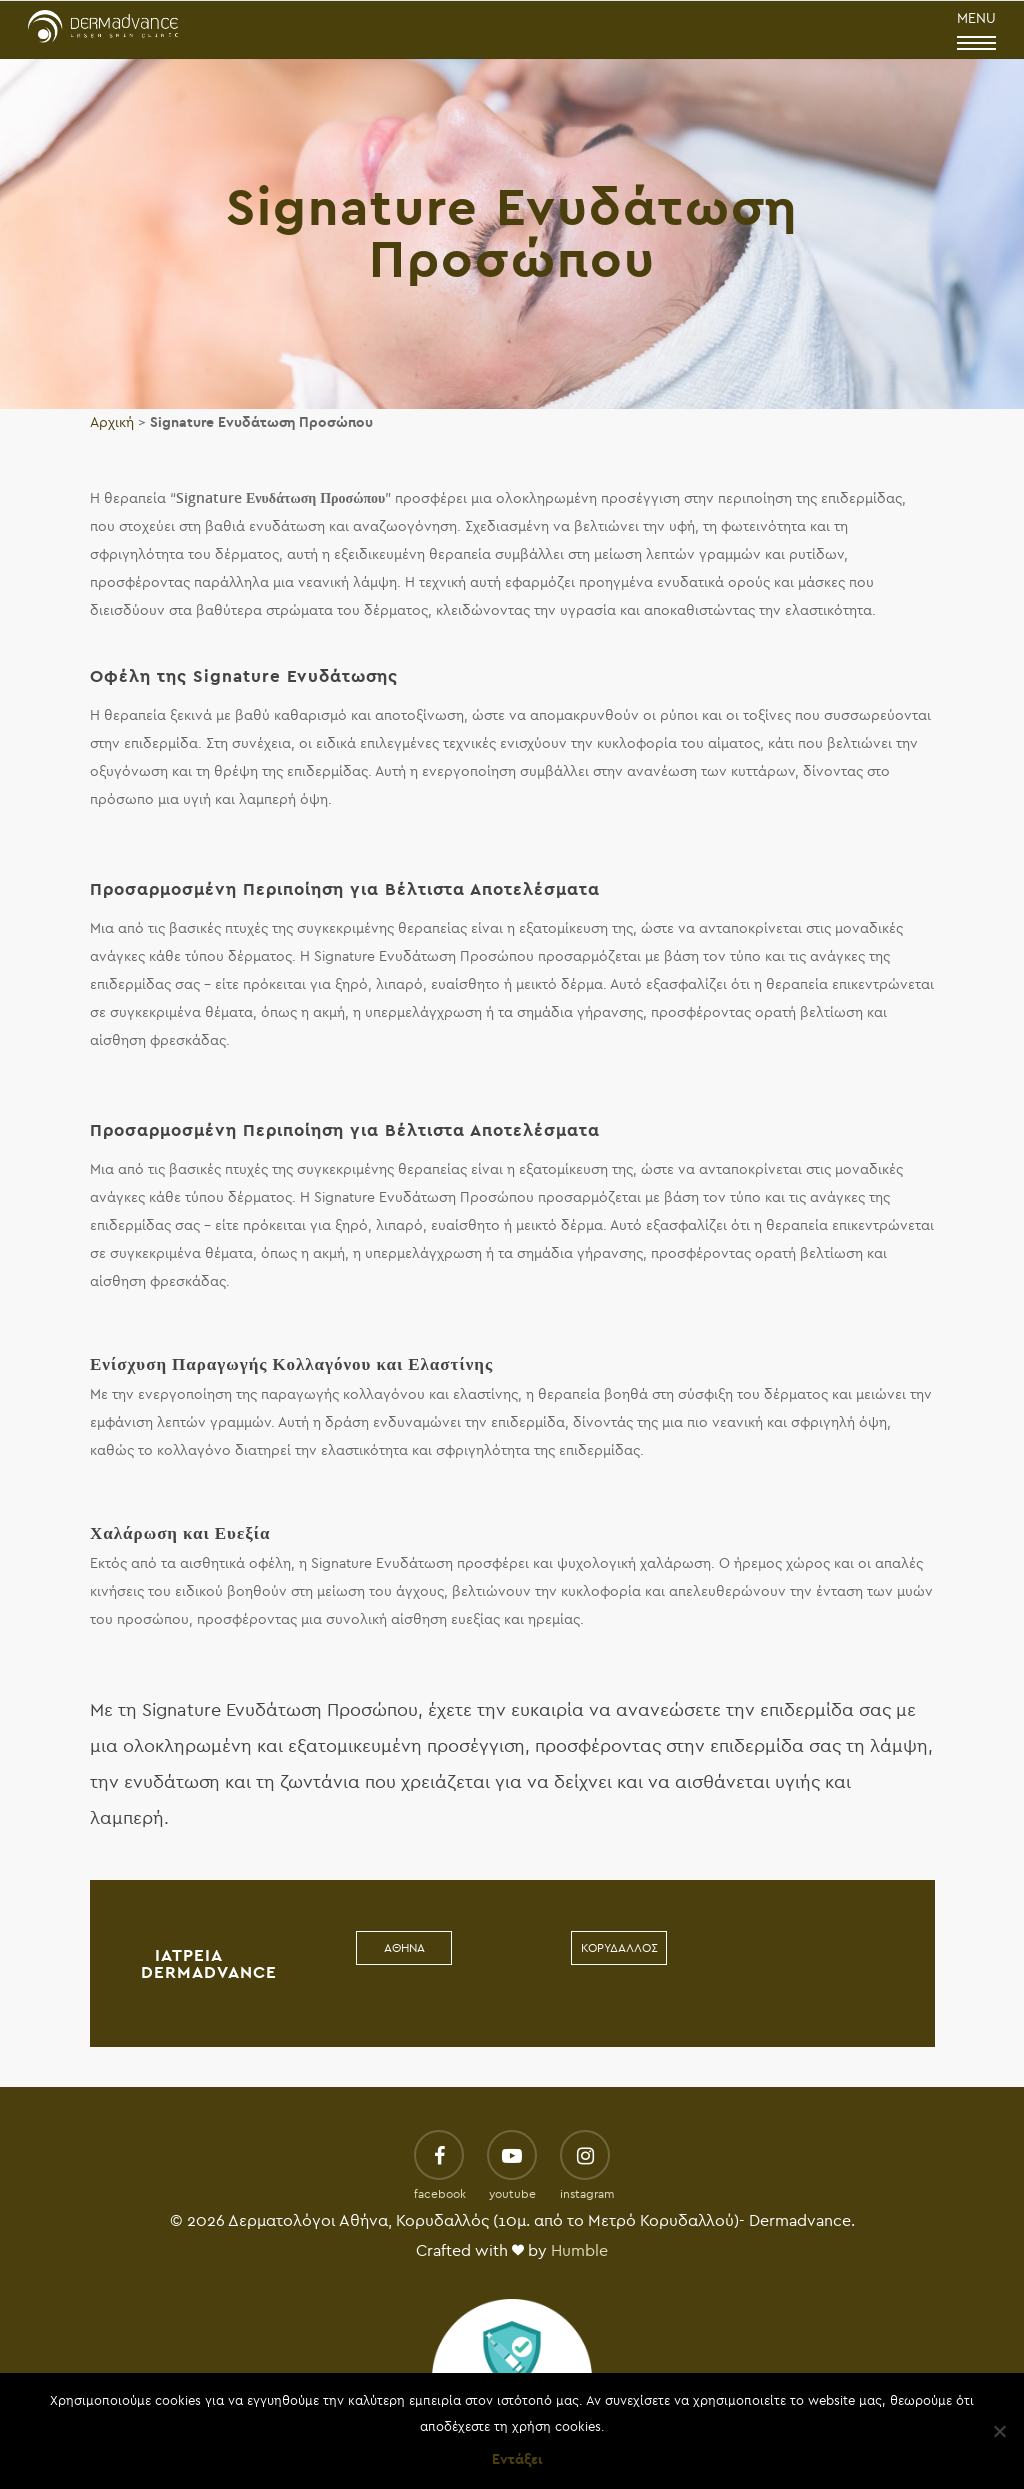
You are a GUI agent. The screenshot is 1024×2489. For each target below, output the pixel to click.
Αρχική (112, 422)
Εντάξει (517, 2459)
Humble (579, 2251)
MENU (976, 31)
